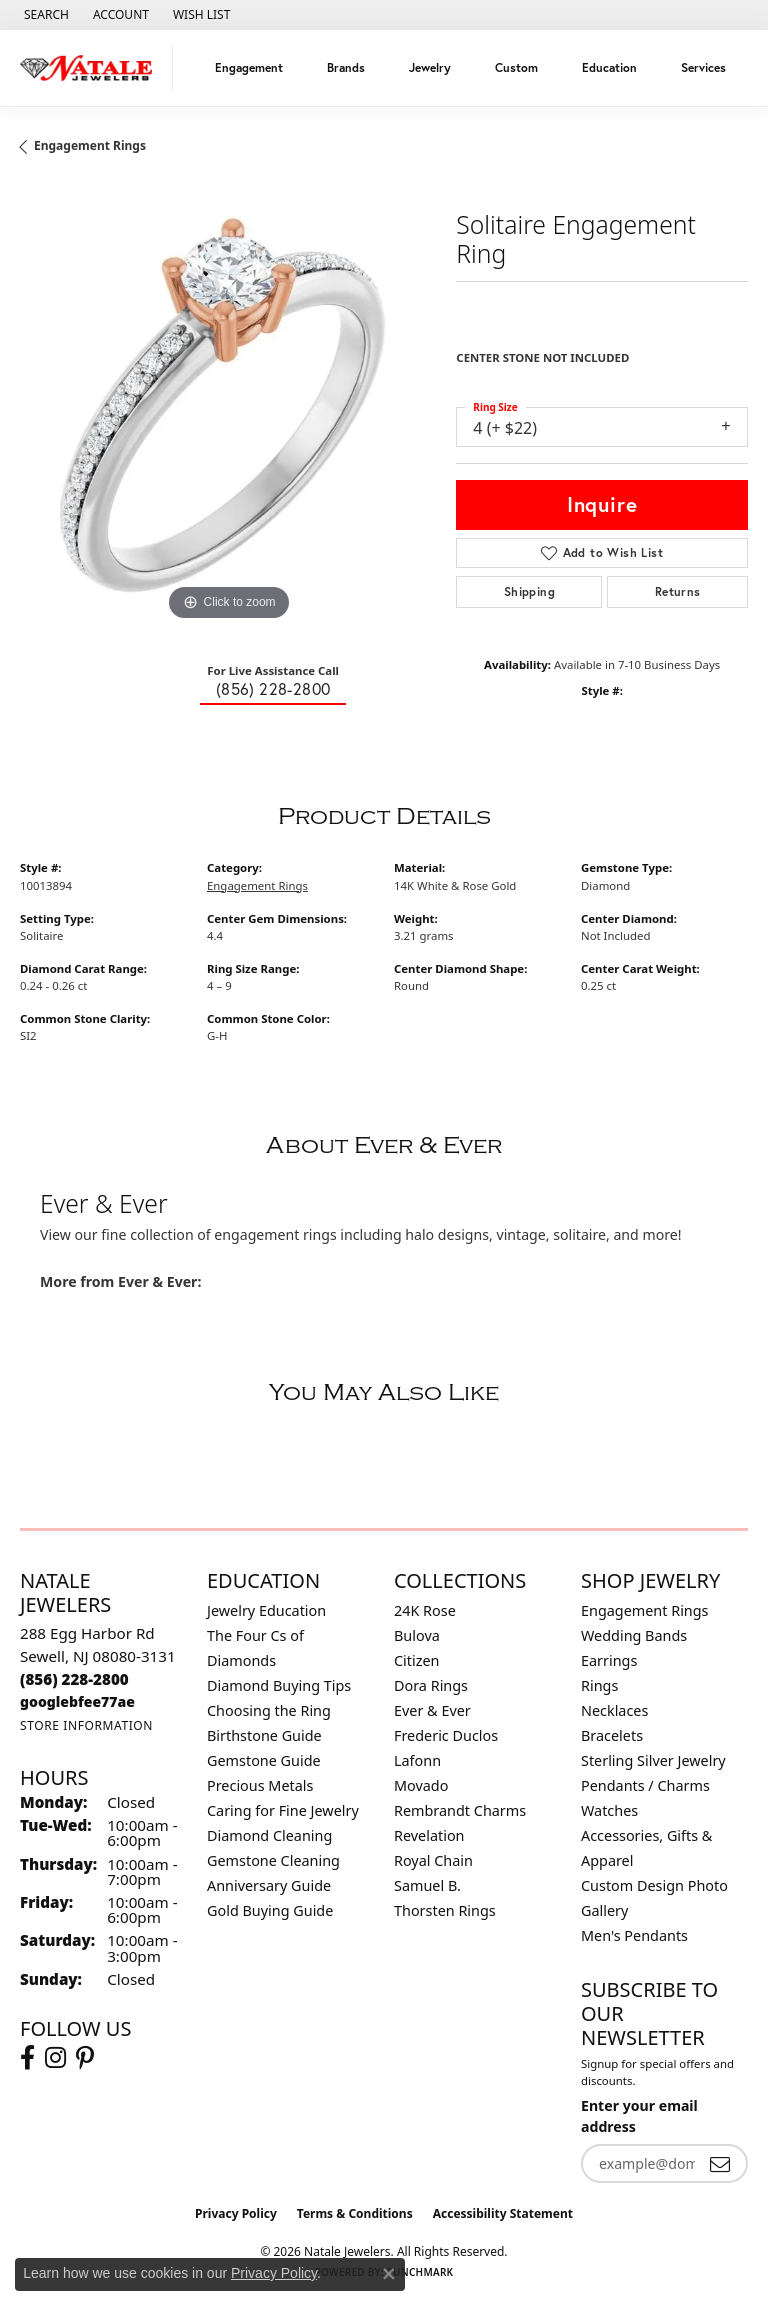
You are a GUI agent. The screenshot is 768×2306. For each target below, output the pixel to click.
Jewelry (430, 67)
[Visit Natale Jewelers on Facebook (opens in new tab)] (27, 2058)
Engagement (249, 67)
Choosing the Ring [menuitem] (269, 1710)
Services (703, 67)
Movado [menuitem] (421, 1785)
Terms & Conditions (355, 2213)
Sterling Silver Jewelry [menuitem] (653, 1760)
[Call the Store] (74, 1679)
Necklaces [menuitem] (614, 1710)
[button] (44, 15)
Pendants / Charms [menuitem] (645, 1785)
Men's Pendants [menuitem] (634, 1935)
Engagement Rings (90, 145)
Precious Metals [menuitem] (260, 1785)
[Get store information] (86, 1725)
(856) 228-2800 (273, 689)
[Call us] (77, 1701)
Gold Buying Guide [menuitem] (270, 1910)
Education (609, 67)
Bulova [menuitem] (417, 1635)
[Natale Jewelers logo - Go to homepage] (91, 68)
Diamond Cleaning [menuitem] (269, 1835)
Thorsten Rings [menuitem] (445, 1910)
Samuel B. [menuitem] (427, 1885)
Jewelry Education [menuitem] (266, 1610)
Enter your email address (639, 2116)
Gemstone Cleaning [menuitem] (273, 1860)
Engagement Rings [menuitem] (645, 1610)
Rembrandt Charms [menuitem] (460, 1810)
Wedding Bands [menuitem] (634, 1635)
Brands (346, 67)
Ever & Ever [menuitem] (432, 1710)
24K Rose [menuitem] (425, 1610)
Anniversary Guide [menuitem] (269, 1885)
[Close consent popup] (389, 2274)
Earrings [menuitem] (609, 1660)
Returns (678, 591)
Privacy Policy (236, 2213)
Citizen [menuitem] (417, 1660)
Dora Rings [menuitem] (431, 1685)
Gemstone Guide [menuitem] (264, 1760)
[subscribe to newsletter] (720, 2163)
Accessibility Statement (503, 2213)
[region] (228, 417)
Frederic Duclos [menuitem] (446, 1735)
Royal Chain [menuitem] (433, 1860)
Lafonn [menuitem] (417, 1760)
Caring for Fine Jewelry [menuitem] (283, 1810)
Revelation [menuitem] (429, 1835)
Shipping (529, 591)
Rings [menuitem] (599, 1685)
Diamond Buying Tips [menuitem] (279, 1685)
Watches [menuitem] (609, 1810)
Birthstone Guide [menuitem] (264, 1735)
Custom (516, 67)
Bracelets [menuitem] (612, 1735)
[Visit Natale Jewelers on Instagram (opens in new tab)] (55, 2058)
